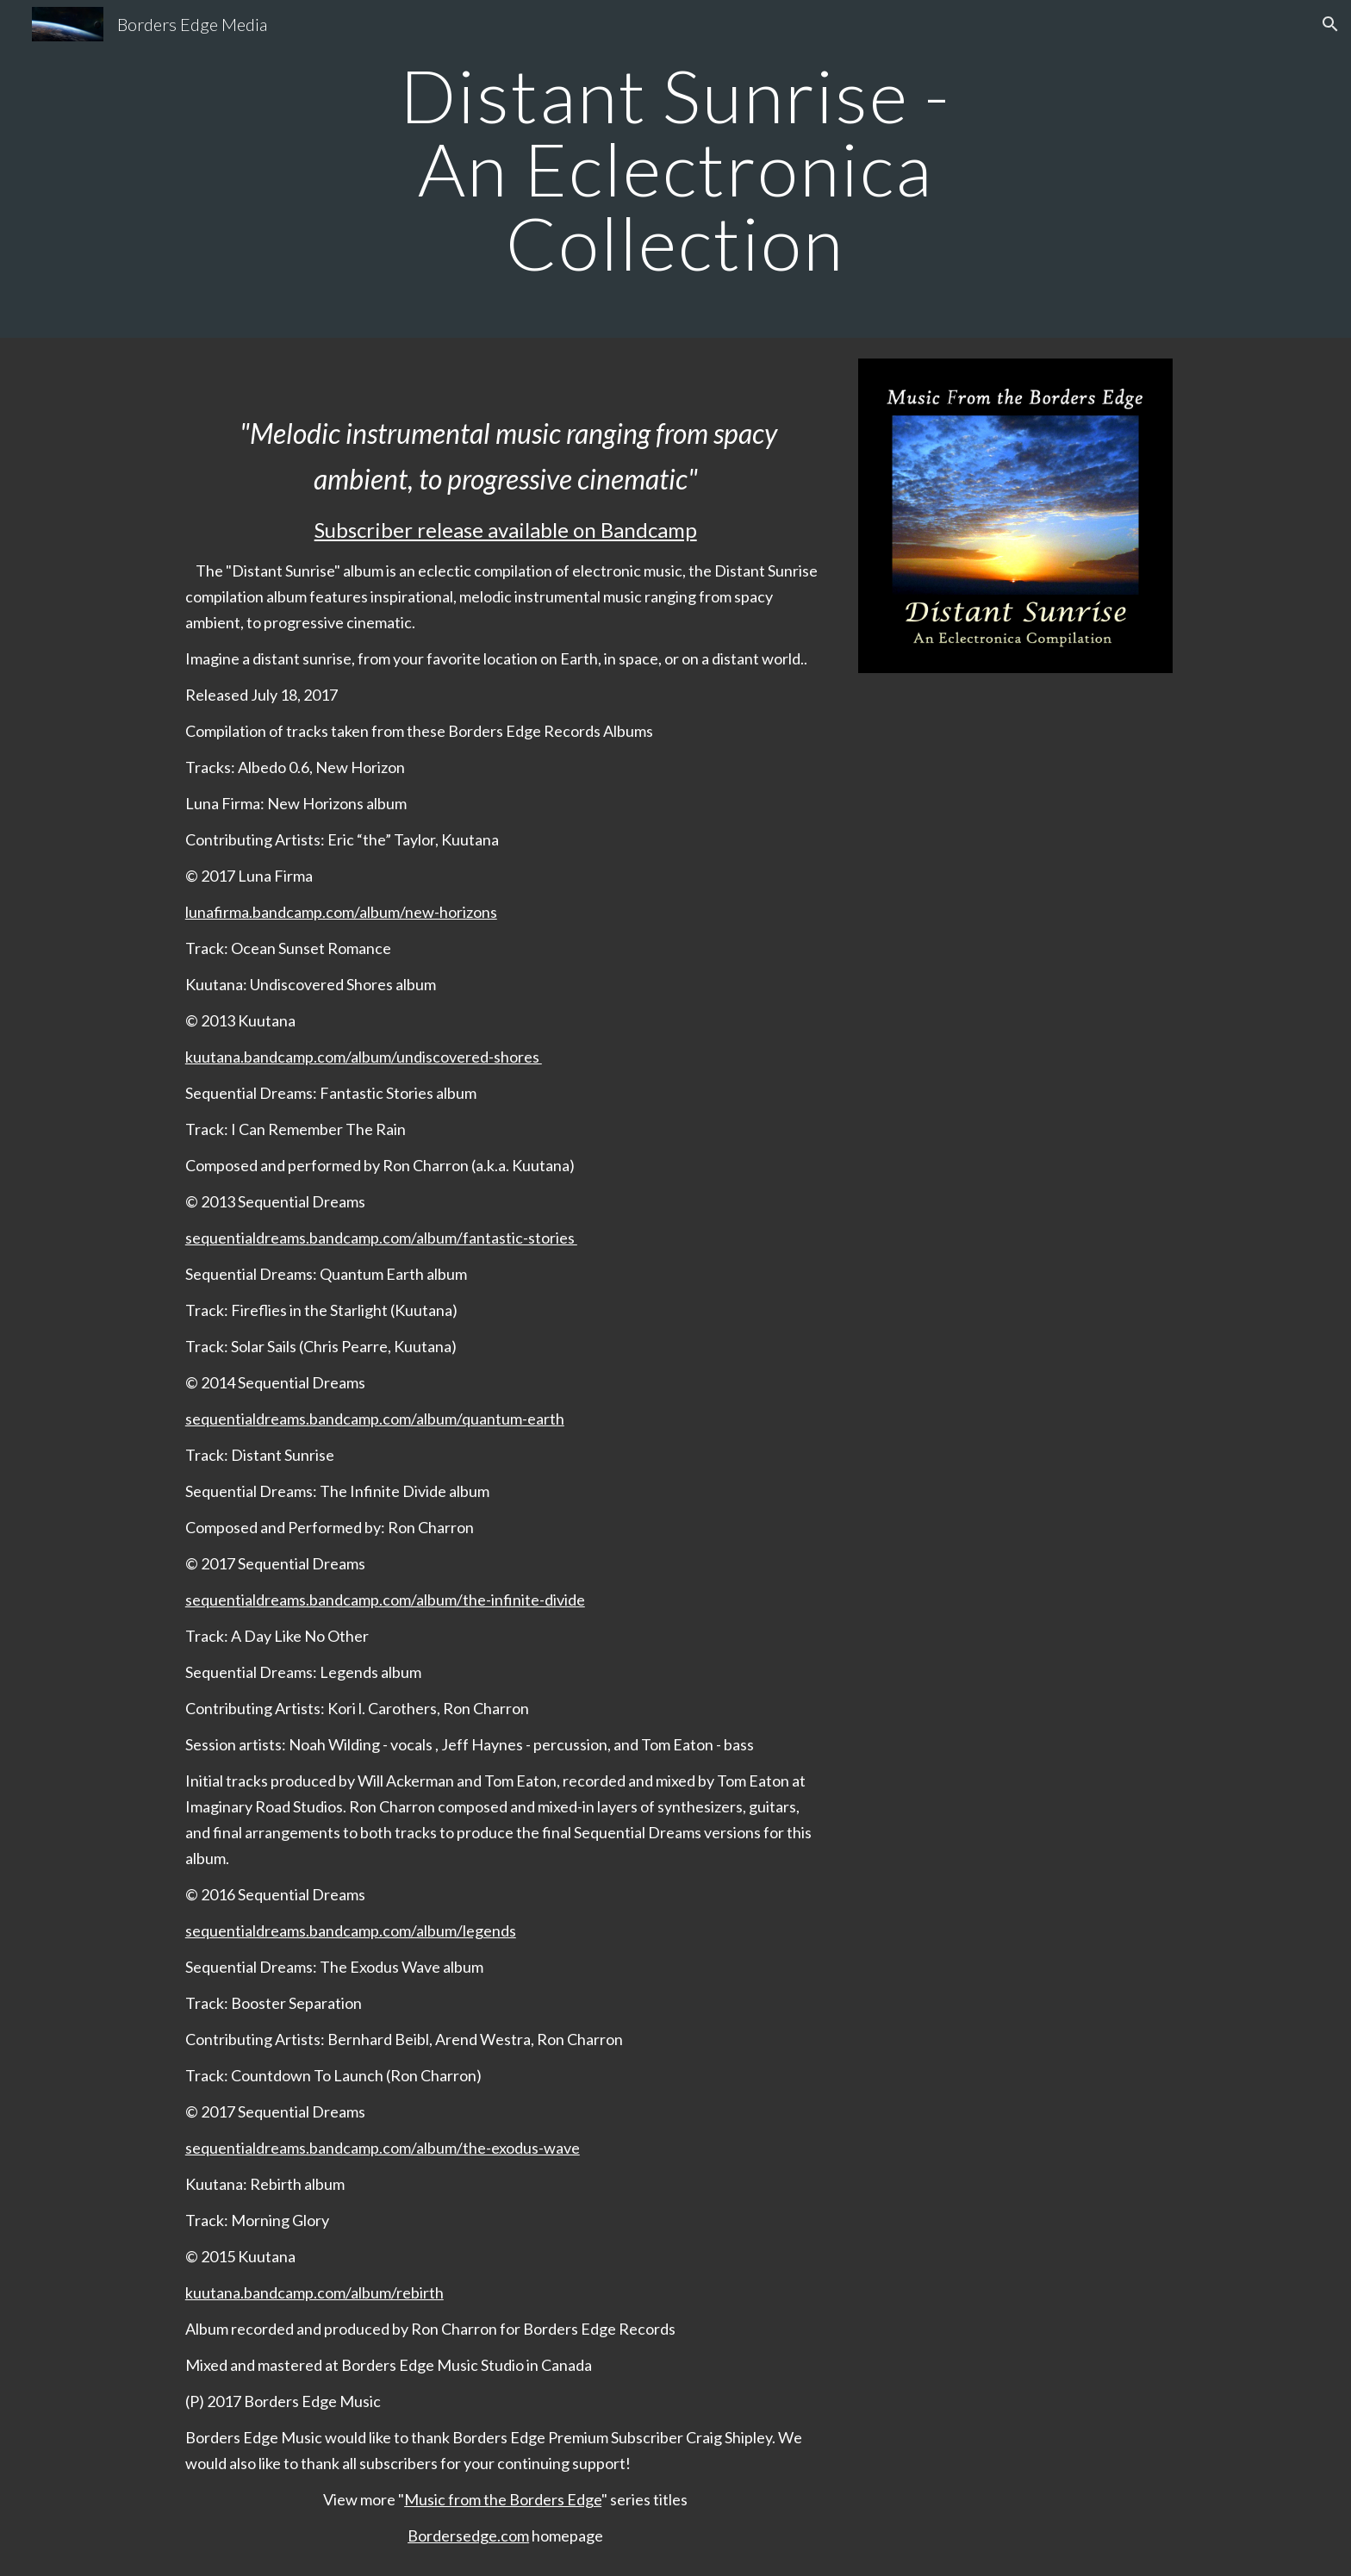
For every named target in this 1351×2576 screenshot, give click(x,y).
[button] (1330, 24)
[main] (675, 169)
